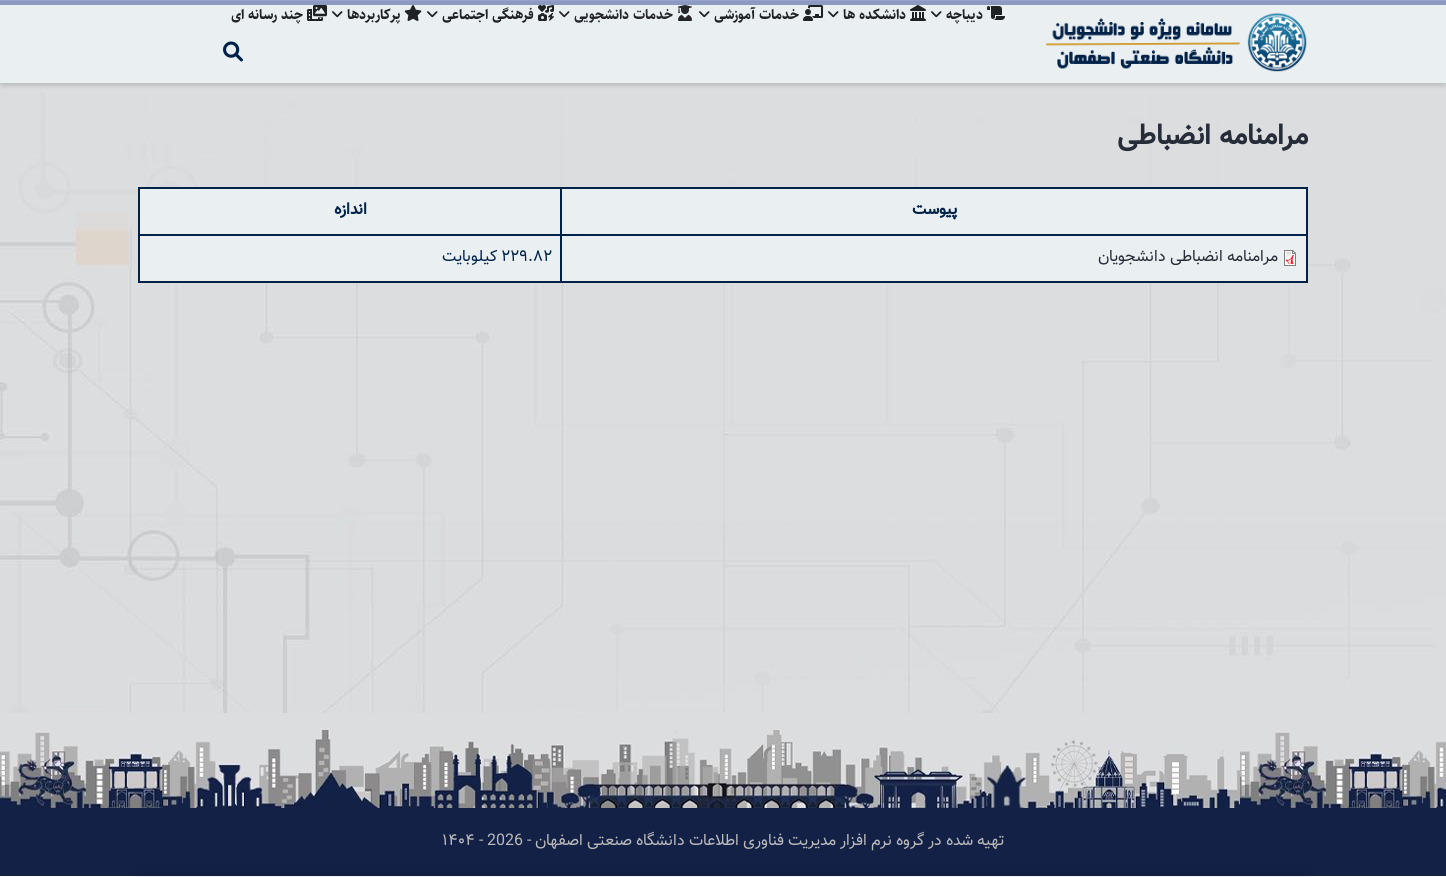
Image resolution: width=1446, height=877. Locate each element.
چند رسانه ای (262, 35)
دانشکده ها (874, 35)
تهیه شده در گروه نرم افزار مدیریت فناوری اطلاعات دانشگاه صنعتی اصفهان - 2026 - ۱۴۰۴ (723, 841)
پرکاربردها (363, 35)
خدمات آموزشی (755, 35)
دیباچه (968, 35)
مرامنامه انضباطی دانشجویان (1188, 257)
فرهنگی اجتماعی (479, 35)
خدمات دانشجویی (618, 35)
